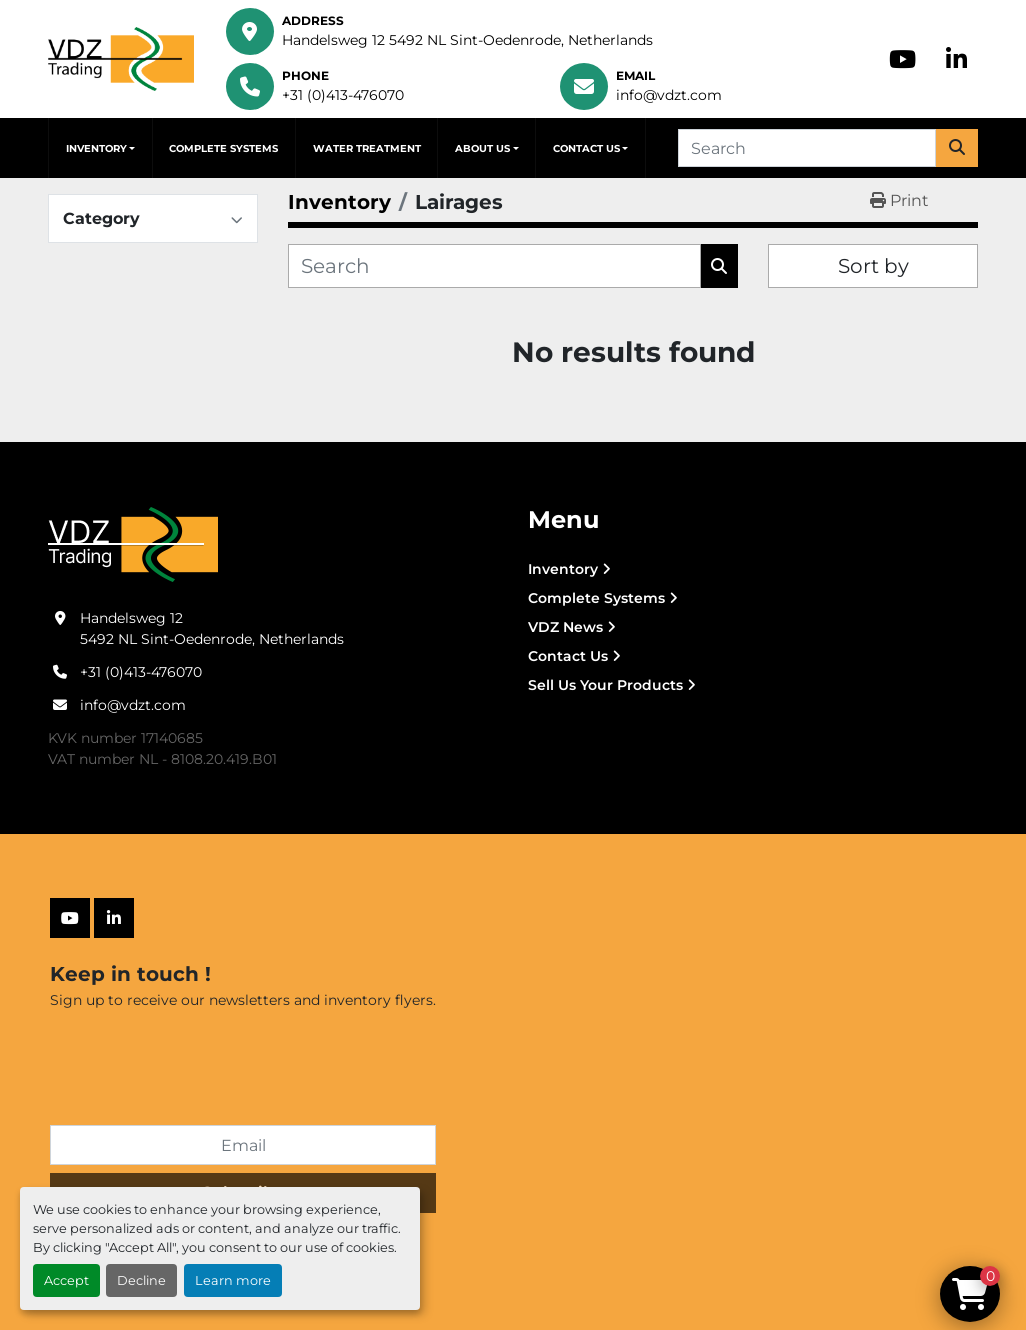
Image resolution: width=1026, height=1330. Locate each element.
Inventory (96, 148)
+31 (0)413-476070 (343, 95)
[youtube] (902, 59)
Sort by (873, 266)
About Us (482, 148)
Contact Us (586, 148)
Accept (66, 1280)
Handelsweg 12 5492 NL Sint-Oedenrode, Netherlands (467, 40)
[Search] (807, 148)
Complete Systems (223, 148)
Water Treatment (367, 148)
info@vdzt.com (669, 95)
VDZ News (565, 627)
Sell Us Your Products (605, 685)
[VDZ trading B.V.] (133, 544)
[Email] (243, 1145)
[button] (100, 148)
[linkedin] (956, 59)
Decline (141, 1280)
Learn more (233, 1280)
